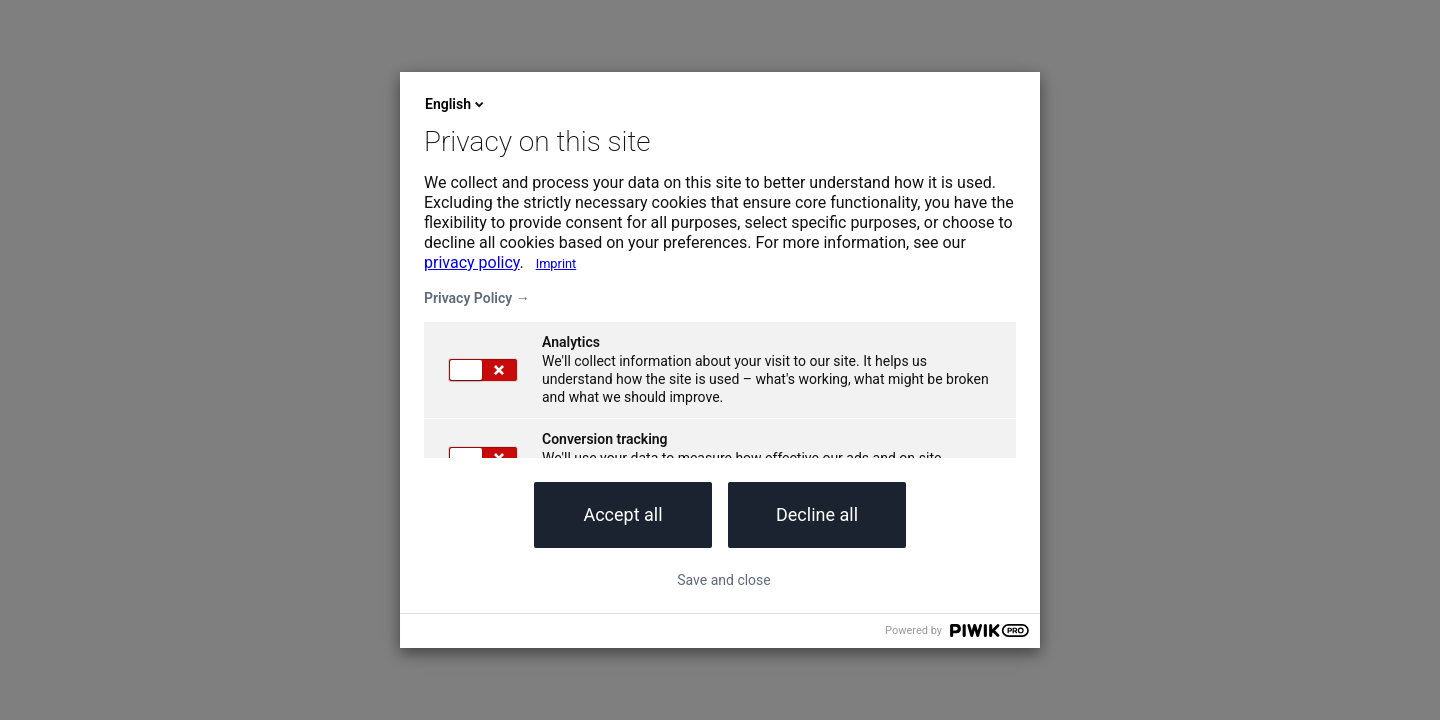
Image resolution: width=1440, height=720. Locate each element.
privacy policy (472, 262)
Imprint (556, 263)
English (456, 104)
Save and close (724, 580)
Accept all (622, 514)
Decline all (817, 514)
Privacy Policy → (477, 298)
